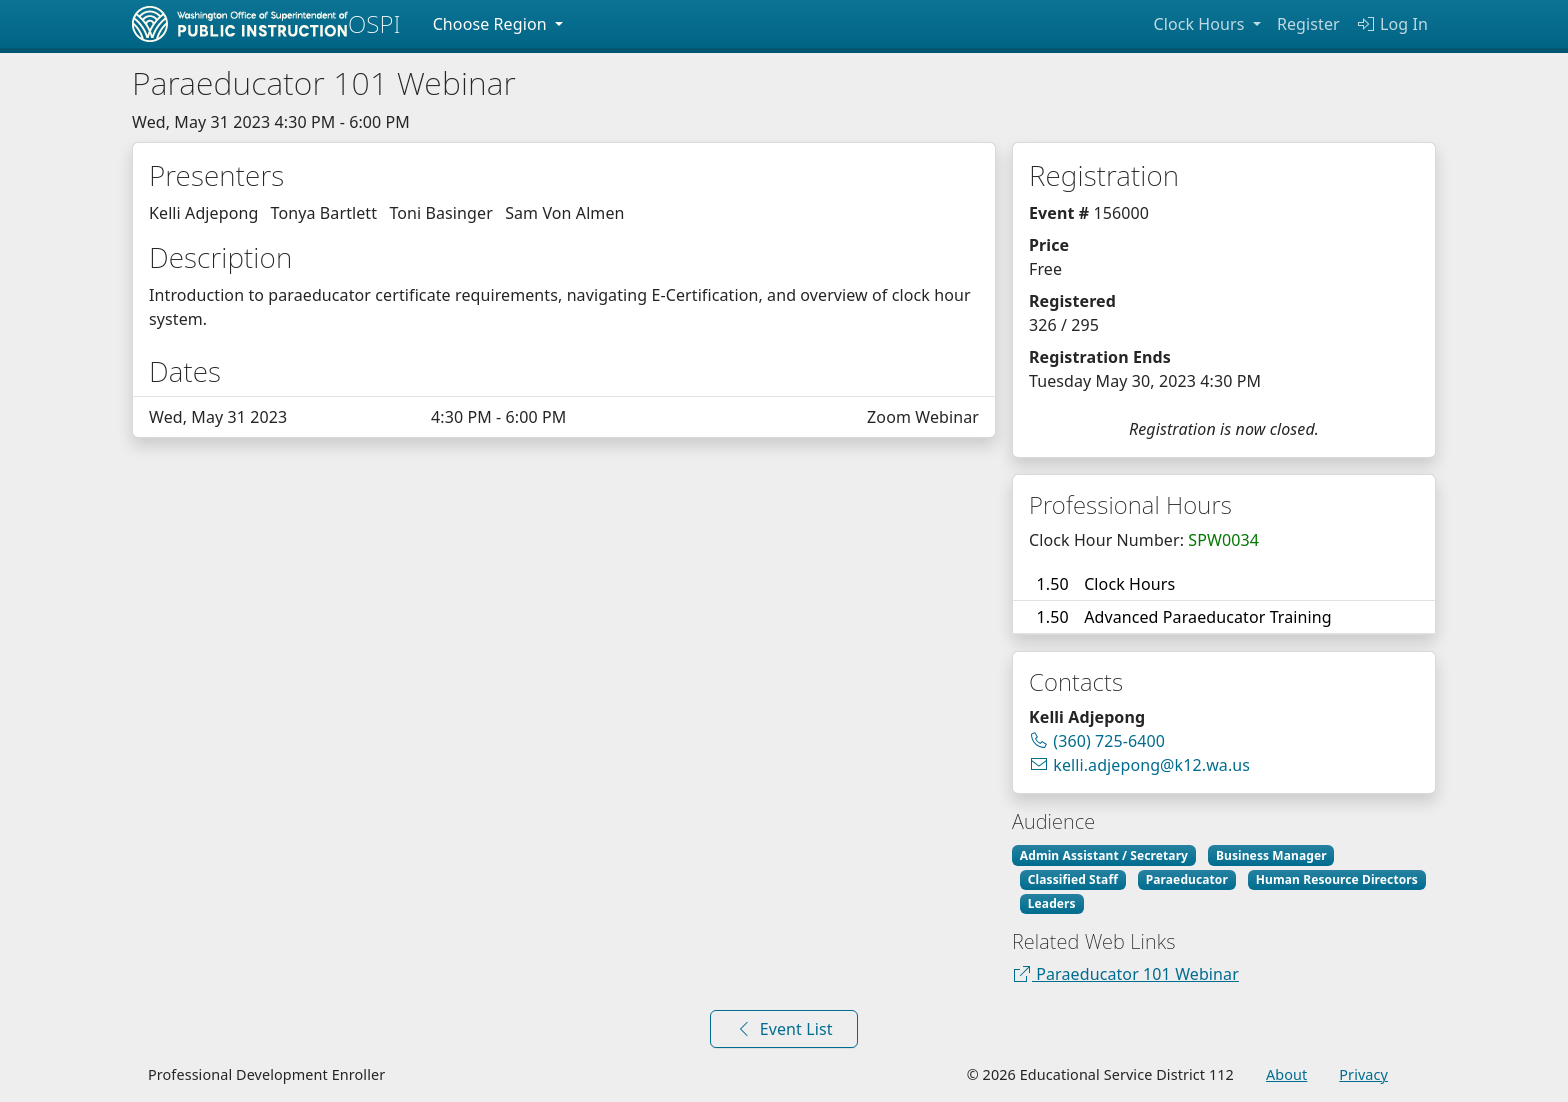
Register (1308, 24)
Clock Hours (1200, 24)
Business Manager (1271, 855)
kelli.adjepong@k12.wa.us (1139, 764)
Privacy (1363, 1074)
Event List (783, 1029)
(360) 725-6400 (1109, 740)
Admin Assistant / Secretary (1104, 855)
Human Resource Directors (1337, 879)
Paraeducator (1187, 879)
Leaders (1052, 903)
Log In (1392, 24)
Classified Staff (1073, 879)
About (1286, 1074)
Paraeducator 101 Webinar (1125, 974)
